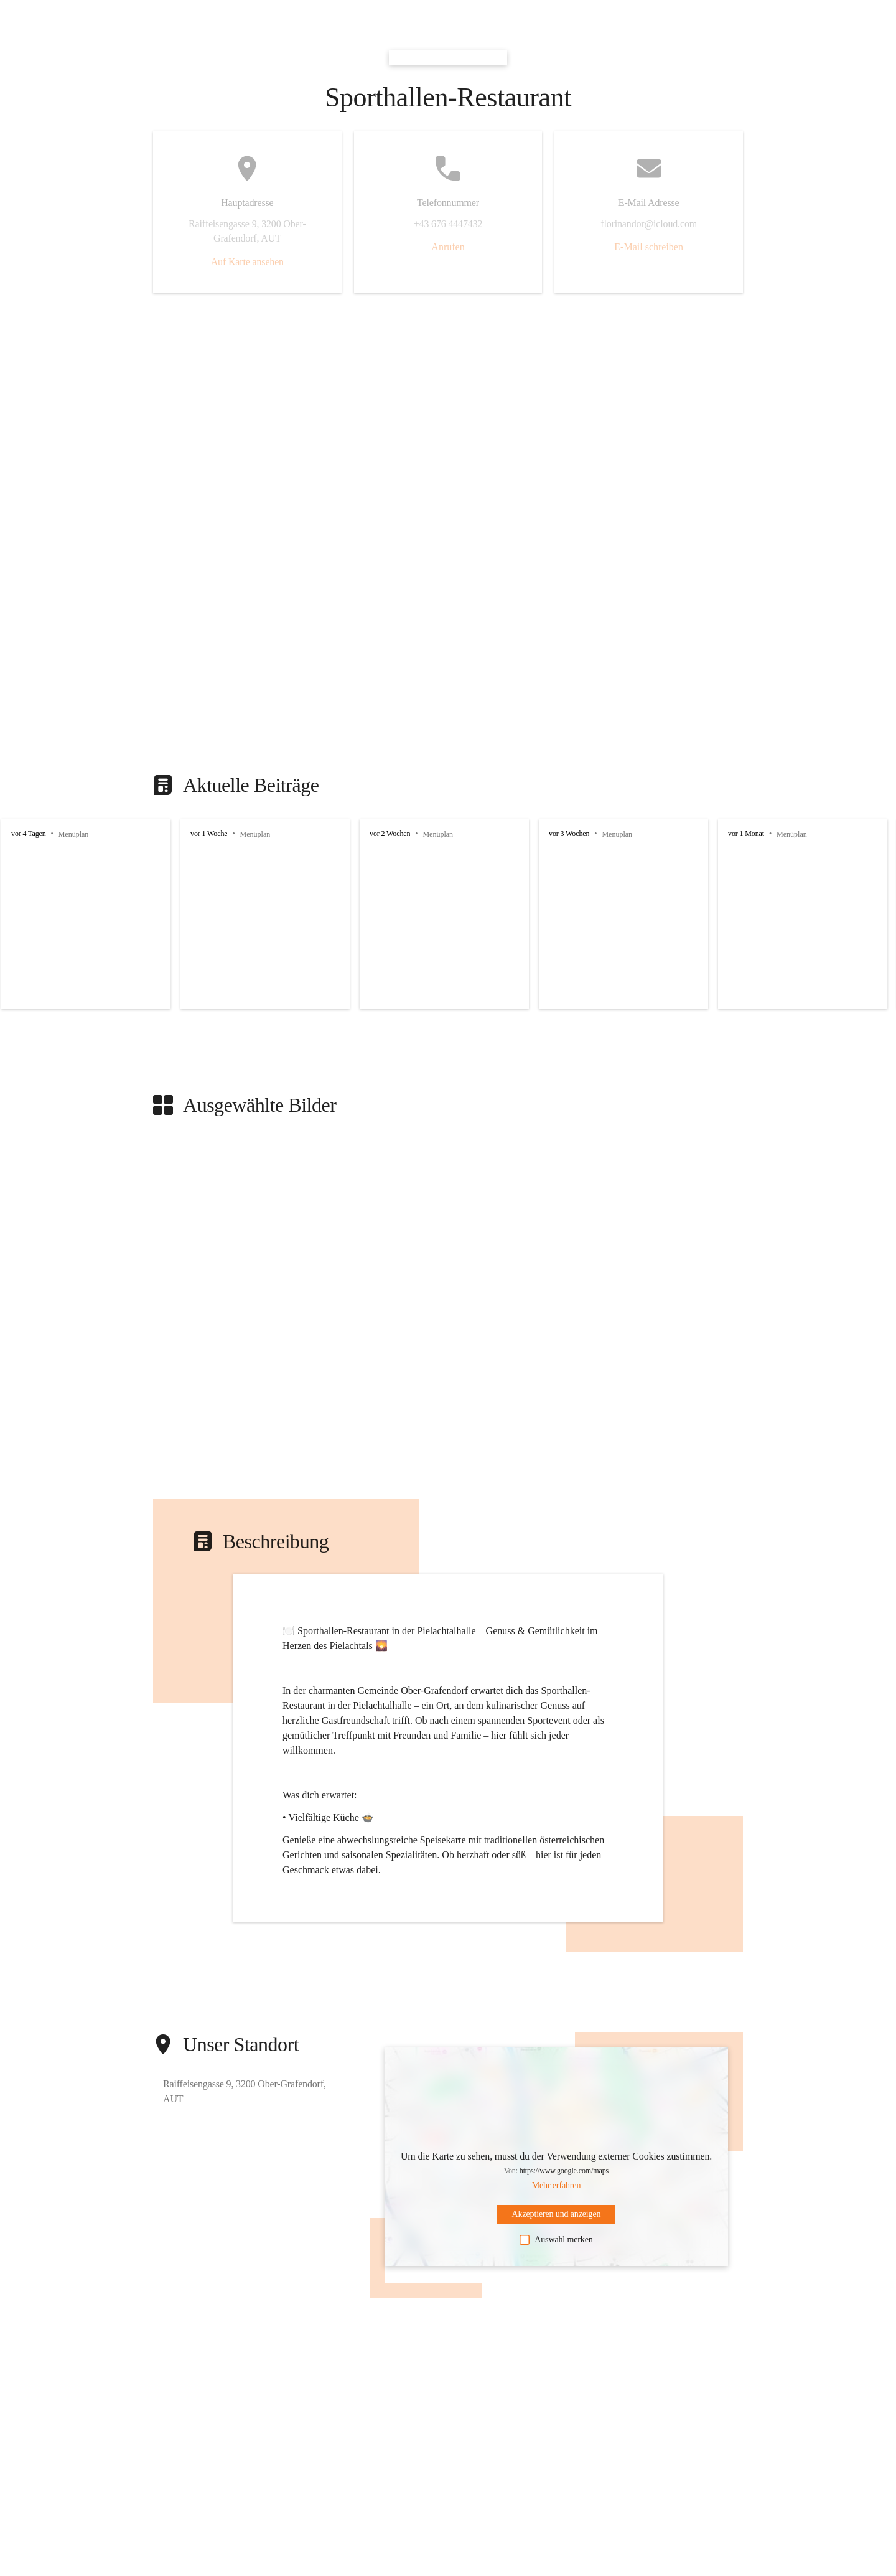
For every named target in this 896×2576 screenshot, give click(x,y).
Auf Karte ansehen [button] (247, 261)
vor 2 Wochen (390, 833)
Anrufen (447, 247)
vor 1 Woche (208, 833)
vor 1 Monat (746, 833)
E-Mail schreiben (648, 247)
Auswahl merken (556, 2240)
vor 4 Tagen (28, 833)
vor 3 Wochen (569, 833)
